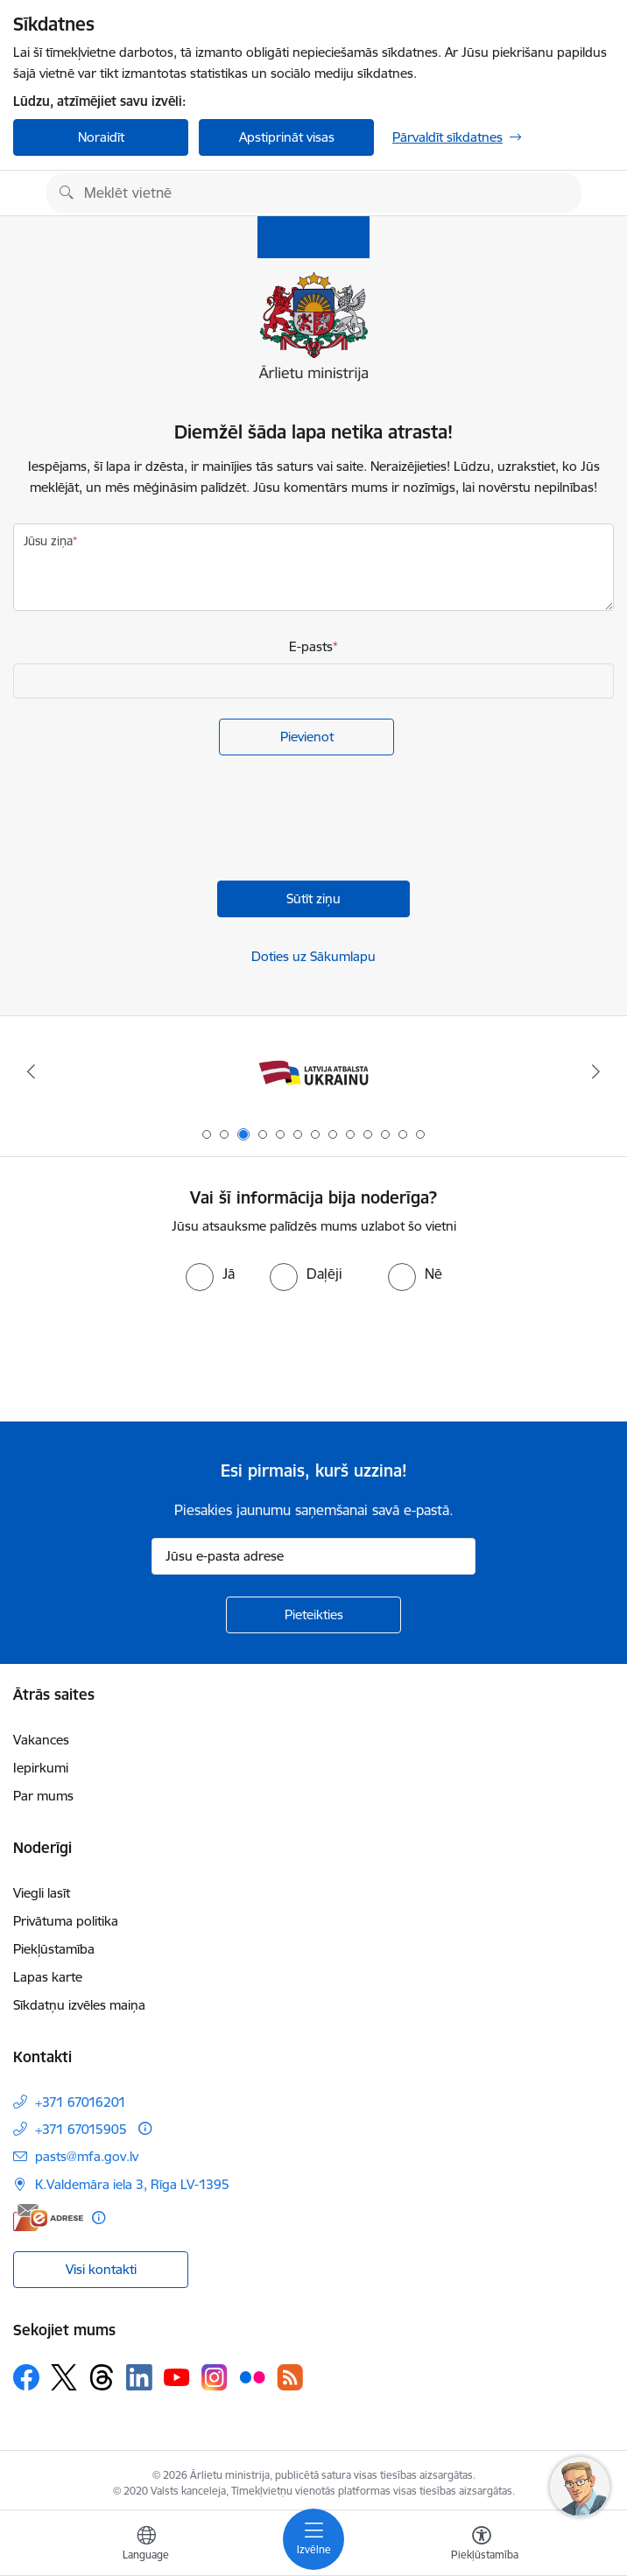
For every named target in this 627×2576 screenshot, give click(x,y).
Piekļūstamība (54, 1949)
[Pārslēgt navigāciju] (313, 2539)
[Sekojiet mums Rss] (290, 2377)
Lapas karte (47, 1977)
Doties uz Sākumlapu (313, 956)
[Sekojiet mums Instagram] (214, 2377)
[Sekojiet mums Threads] (101, 2377)
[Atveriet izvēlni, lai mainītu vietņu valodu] (146, 2545)
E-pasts (311, 646)
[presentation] (146, 820)
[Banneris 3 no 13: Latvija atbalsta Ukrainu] (314, 1071)
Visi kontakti (101, 2269)
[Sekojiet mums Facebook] (26, 2377)
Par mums (43, 1795)
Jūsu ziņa (48, 541)
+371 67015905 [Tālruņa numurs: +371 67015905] (81, 2129)
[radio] (210, 1273)
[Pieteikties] (313, 1615)
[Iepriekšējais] (31, 1071)
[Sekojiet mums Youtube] (177, 2376)
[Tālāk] (595, 1071)
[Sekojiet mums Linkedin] (139, 2377)
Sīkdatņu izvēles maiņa (79, 2005)
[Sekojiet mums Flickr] (252, 2376)
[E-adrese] (48, 2217)
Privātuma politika (65, 1921)
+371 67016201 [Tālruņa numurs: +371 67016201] (80, 2102)
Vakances (41, 1739)
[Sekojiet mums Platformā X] (64, 2377)
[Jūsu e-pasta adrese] (313, 1556)
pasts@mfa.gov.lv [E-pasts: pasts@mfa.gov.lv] (86, 2156)
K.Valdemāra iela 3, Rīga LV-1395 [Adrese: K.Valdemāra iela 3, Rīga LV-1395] (132, 2184)
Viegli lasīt (41, 1893)
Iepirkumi (40, 1767)
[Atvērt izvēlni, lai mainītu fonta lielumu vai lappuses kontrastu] (481, 2545)
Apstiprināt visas (287, 137)
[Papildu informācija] (144, 2128)
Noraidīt (101, 137)
